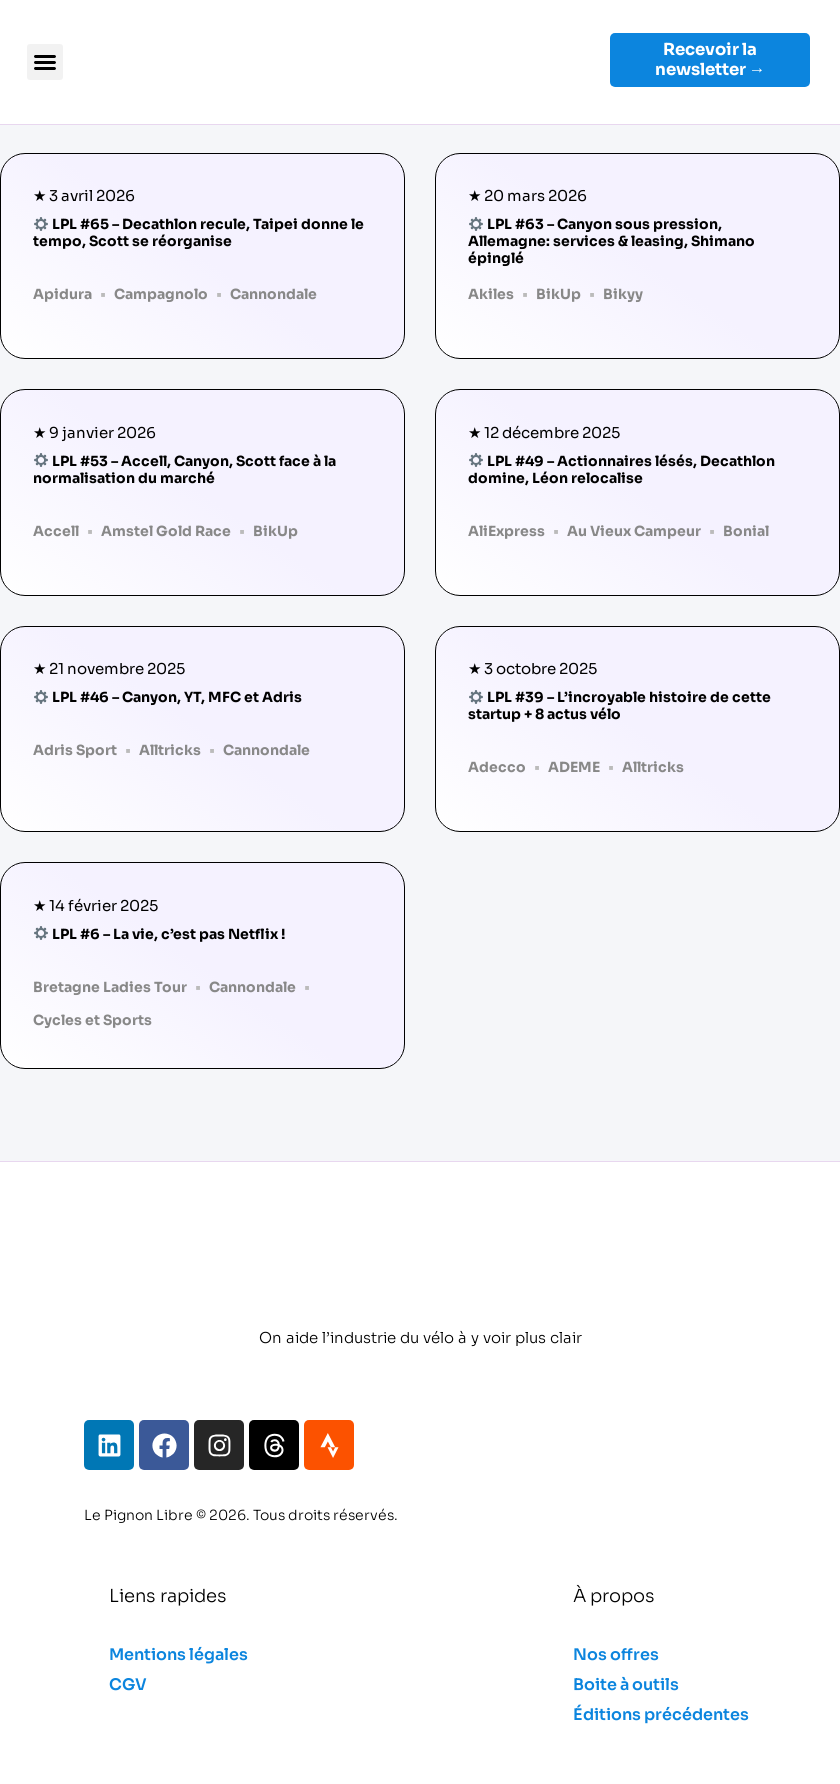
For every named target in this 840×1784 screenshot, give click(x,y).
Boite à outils (626, 1684)
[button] (45, 62)
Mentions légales (178, 1654)
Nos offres (616, 1654)
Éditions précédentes (661, 1714)
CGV (128, 1684)
